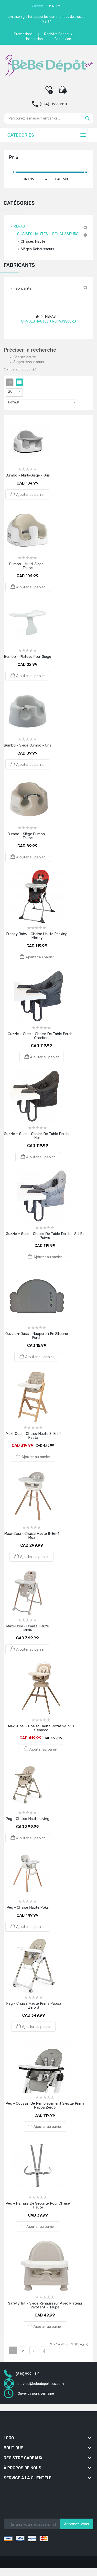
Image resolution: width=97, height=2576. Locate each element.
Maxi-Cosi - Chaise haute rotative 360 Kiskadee (41, 1728)
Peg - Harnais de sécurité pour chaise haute (38, 2205)
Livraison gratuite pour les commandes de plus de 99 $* (47, 19)
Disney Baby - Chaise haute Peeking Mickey (36, 936)
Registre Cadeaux (58, 34)
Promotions (23, 34)
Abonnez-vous (76, 2524)
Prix (14, 157)
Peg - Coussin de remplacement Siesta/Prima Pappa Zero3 (45, 2105)
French (51, 5)
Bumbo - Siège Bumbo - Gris (27, 745)
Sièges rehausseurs (37, 249)
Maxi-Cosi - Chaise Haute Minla (27, 1628)
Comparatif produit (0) (21, 369)
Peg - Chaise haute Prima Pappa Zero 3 (33, 2005)
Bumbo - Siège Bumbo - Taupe (27, 836)
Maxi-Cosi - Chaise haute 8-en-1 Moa (31, 1535)
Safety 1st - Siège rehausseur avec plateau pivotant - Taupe (45, 2305)
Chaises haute (33, 241)
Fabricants (22, 288)
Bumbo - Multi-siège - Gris (27, 475)
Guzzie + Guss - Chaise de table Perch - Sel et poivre (45, 1236)
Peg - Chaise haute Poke (28, 1907)
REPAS (19, 226)
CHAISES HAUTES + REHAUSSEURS (47, 234)
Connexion (62, 39)
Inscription (34, 39)
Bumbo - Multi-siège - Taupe (27, 566)
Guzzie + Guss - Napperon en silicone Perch (36, 1335)
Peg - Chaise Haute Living (27, 1819)
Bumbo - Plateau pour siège (27, 656)
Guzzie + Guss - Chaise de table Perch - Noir (37, 1136)
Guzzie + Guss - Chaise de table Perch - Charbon (41, 1036)
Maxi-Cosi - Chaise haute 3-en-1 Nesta (33, 1435)
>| (44, 2351)
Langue (37, 5)
